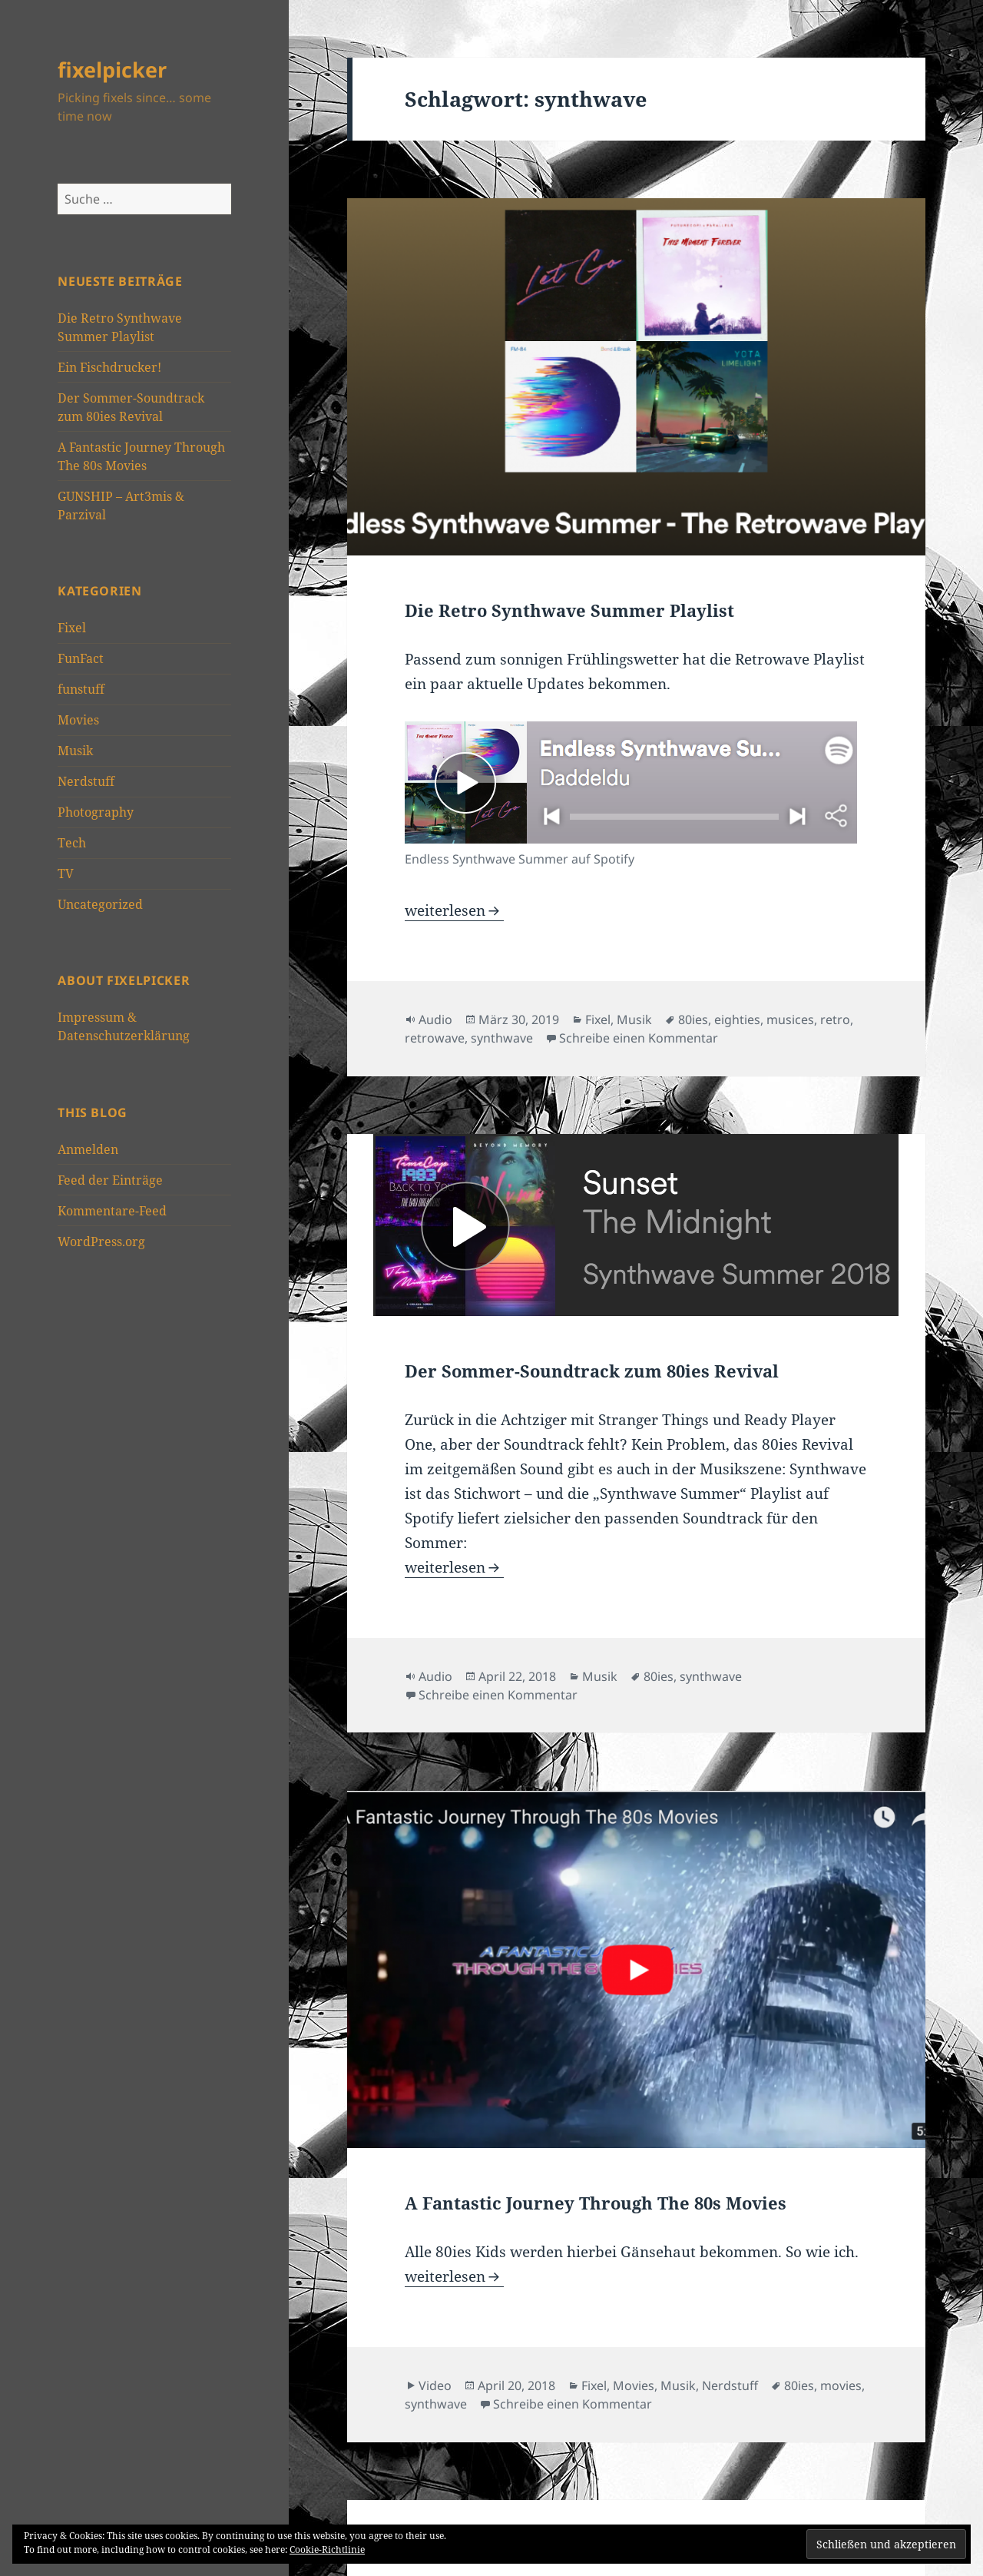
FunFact (81, 658)
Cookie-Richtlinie (327, 2549)
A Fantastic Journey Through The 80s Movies (595, 2202)
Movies (78, 719)
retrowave (435, 1037)
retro (835, 1019)
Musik (75, 750)
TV (66, 873)
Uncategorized (100, 904)
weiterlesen (454, 910)
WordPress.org (101, 1241)
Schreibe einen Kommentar (638, 1037)
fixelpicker (112, 69)
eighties (737, 1019)
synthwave (502, 1037)
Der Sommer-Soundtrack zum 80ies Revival (592, 1370)
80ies (693, 1019)
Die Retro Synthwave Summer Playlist (569, 610)
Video (435, 2385)
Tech (72, 842)
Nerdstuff (86, 781)
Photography (96, 812)
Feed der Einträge (110, 1180)
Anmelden (88, 1149)
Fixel (72, 627)
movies (841, 2385)
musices (790, 1019)
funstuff (81, 689)
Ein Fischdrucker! (109, 367)
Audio (435, 1019)
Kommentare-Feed (112, 1210)
